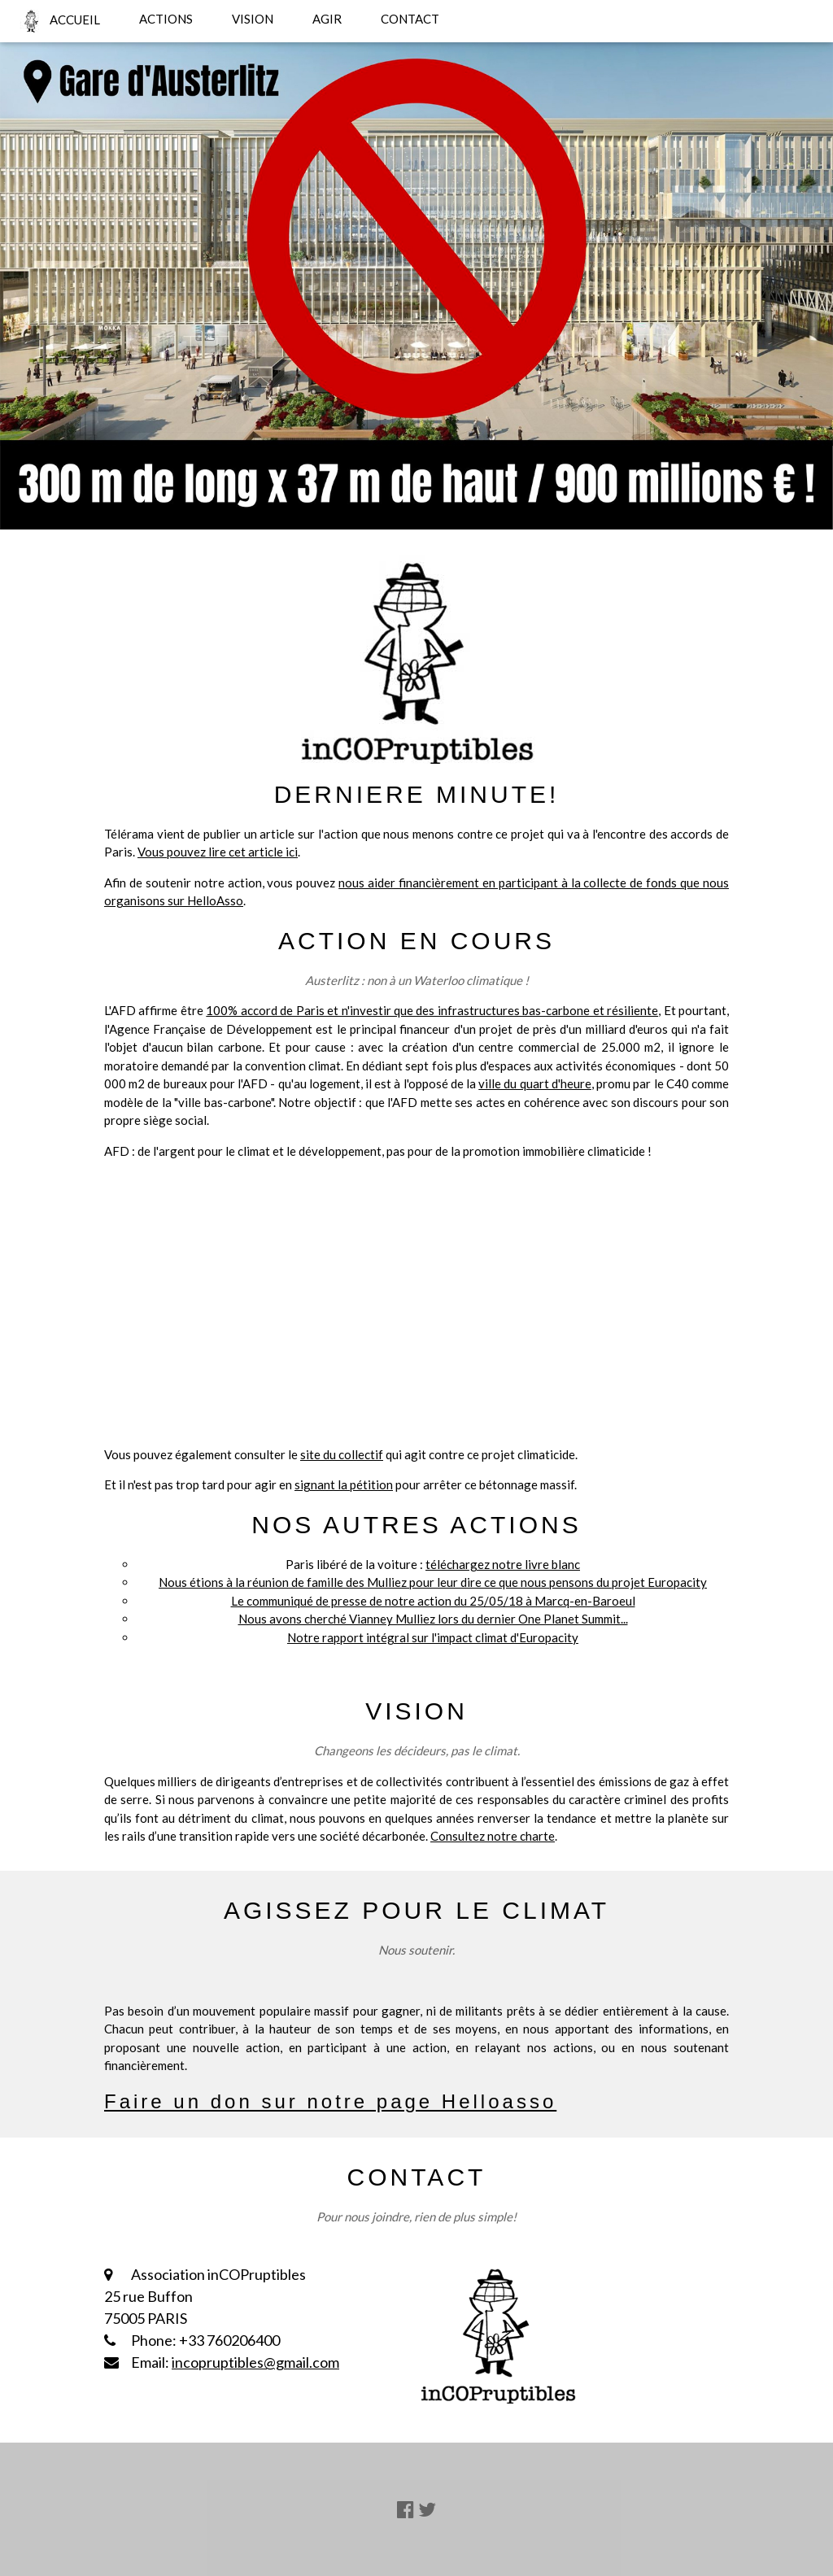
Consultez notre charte (492, 1835)
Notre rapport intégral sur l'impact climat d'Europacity (432, 1637)
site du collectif (341, 1454)
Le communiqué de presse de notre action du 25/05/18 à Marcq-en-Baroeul (433, 1600)
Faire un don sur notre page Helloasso (330, 2101)
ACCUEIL (60, 21)
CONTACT (410, 18)
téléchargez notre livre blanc (502, 1564)
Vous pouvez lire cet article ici (217, 851)
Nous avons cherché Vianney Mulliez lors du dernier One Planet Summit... (433, 1618)
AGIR (327, 18)
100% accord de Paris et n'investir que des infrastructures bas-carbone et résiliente (432, 1010)
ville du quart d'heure (534, 1083)
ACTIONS (166, 18)
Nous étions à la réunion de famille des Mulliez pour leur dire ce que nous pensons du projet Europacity (433, 1582)
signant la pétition (343, 1484)
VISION (252, 18)
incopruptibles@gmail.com (255, 2362)
